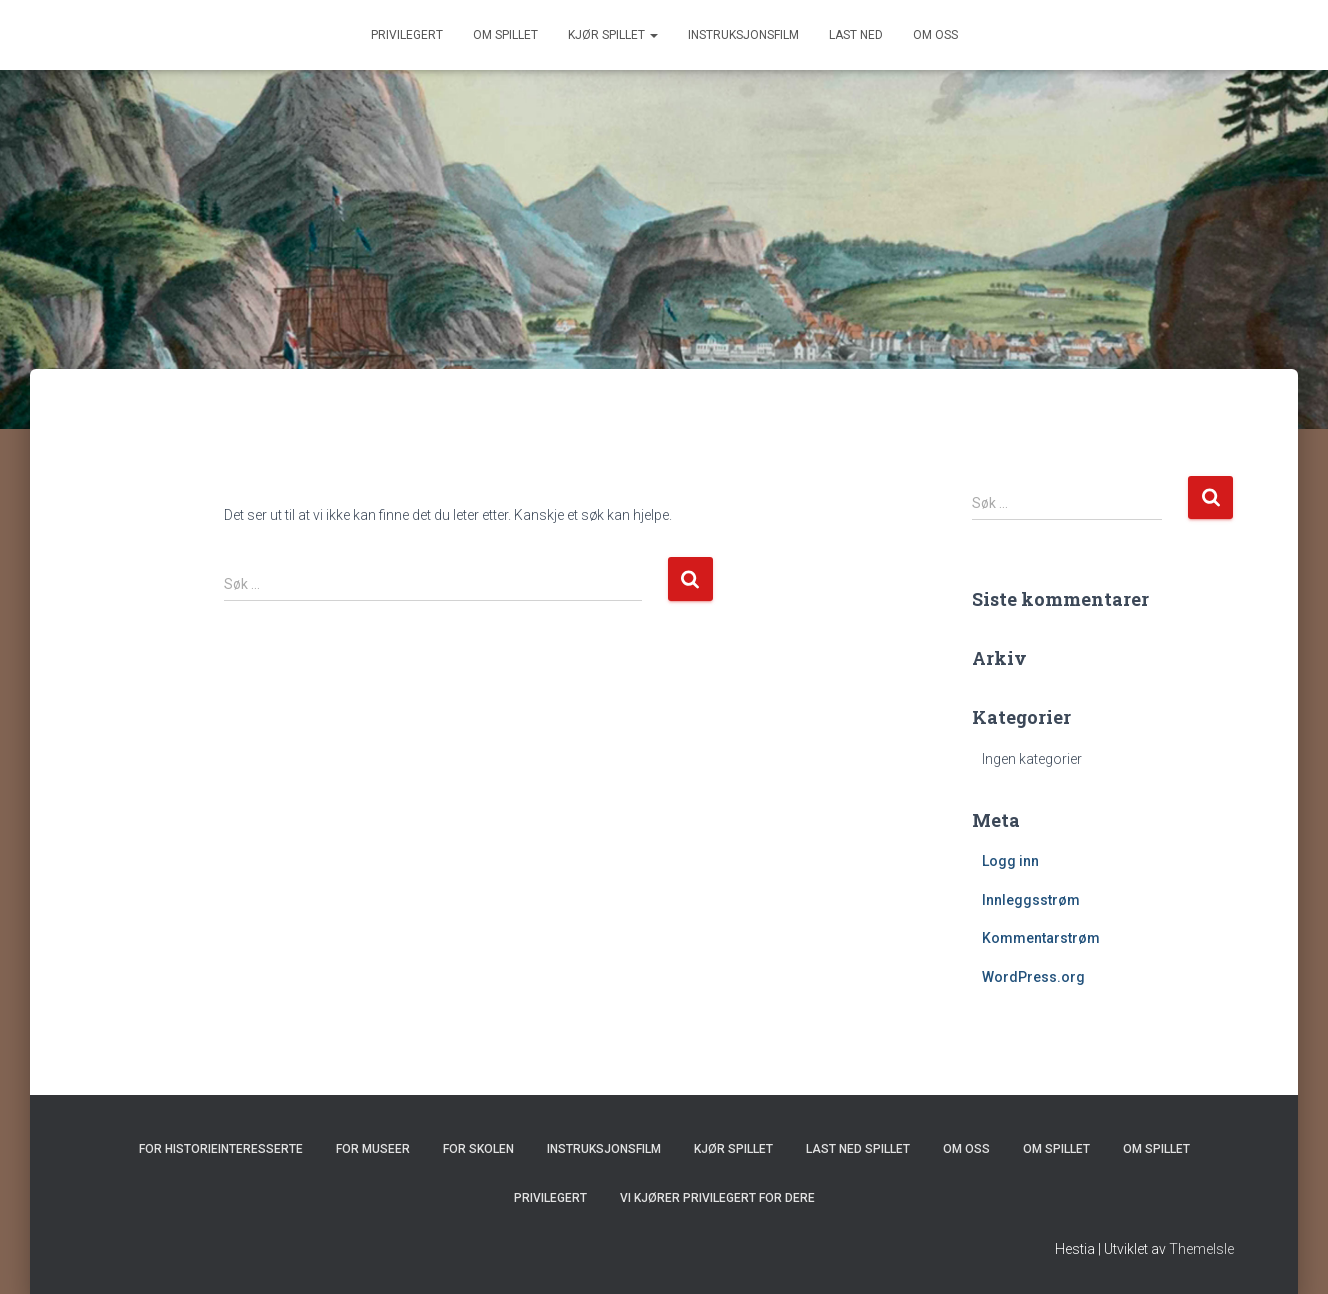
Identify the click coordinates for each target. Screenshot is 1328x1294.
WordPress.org (1033, 977)
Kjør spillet (613, 35)
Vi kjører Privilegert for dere (717, 1198)
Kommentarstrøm (1041, 938)
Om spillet (505, 35)
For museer (373, 1149)
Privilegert (407, 35)
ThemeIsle (1201, 1249)
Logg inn (1010, 861)
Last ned (856, 35)
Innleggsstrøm (1031, 900)
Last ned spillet (858, 1149)
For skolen (478, 1149)
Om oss (935, 35)
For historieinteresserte (221, 1149)
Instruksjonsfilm (743, 35)
